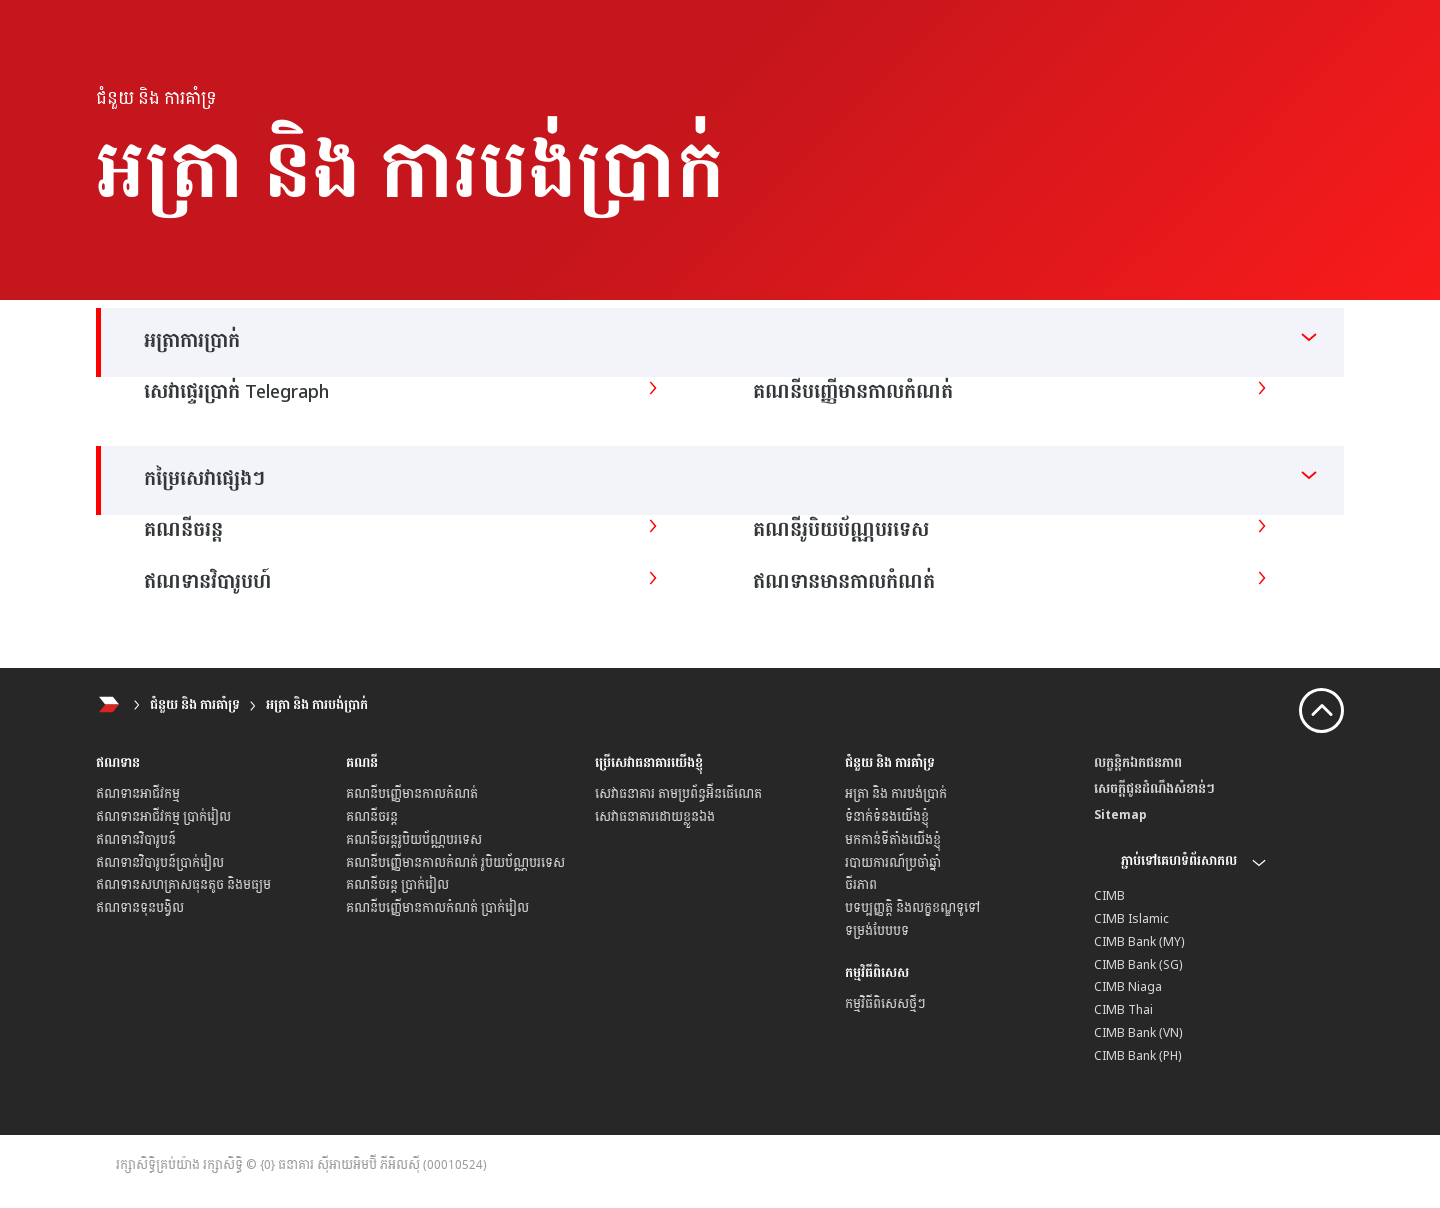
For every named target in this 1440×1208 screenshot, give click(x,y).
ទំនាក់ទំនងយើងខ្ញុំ (887, 817)
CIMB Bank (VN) (1138, 1033)
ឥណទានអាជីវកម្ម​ (138, 794)
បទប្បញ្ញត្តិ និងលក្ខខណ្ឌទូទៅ (912, 908)
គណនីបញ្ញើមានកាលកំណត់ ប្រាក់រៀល (437, 908)
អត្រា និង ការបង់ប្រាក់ (317, 705)
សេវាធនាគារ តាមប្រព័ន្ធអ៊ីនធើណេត (678, 794)
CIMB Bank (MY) (1139, 942)
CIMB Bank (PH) (1138, 1056)
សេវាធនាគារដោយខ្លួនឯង (655, 817)
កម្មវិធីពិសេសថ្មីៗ (885, 1004)
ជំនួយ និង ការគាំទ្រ (195, 705)
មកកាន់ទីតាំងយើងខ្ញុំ (893, 840)
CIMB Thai (1123, 1010)
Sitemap (1120, 815)
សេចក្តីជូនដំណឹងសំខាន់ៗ (1154, 789)
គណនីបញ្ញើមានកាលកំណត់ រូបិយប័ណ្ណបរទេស (455, 863)
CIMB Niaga (1128, 987)
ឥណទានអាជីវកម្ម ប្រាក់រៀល (163, 817)
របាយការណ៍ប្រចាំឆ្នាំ (893, 863)
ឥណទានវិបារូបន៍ (136, 840)
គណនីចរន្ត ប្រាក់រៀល (397, 885)
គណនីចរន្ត (372, 817)
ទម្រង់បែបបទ (877, 931)
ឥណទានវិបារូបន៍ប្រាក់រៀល (160, 863)
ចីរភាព (861, 885)
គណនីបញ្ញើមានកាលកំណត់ (412, 794)
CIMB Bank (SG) (1138, 965)
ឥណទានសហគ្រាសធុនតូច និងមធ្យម (183, 885)
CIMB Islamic (1131, 919)
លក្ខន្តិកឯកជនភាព (1138, 763)
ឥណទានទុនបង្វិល (140, 908)
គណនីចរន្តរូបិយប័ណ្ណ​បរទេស (414, 840)
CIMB (1109, 896)
